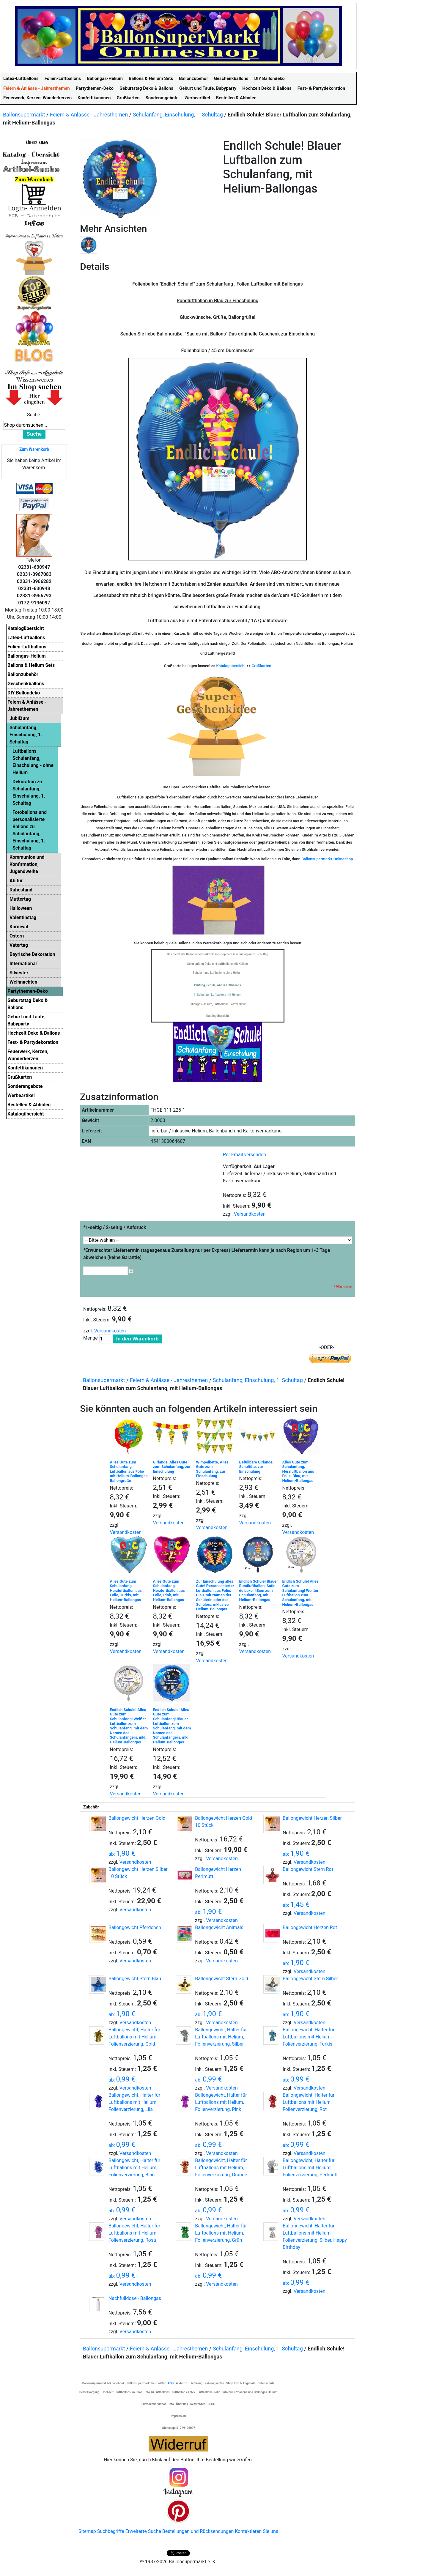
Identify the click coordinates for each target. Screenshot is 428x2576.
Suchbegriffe (110, 2531)
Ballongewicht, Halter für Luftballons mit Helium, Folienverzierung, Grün (221, 2233)
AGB (171, 2383)
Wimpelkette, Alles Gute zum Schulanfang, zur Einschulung (212, 1469)
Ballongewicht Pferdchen (134, 1927)
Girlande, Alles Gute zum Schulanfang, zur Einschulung (172, 1467)
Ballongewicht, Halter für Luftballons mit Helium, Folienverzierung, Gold (134, 2037)
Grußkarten (261, 666)
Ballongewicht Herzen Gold (137, 1818)
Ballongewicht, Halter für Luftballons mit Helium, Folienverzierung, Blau (134, 2168)
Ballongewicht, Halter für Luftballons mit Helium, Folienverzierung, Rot (308, 2102)
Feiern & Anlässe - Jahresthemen (89, 114)
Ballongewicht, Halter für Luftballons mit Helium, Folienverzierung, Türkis (308, 2037)
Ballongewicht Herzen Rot (310, 1927)
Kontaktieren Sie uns (256, 2531)
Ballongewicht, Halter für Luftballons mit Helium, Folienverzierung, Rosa (134, 2233)
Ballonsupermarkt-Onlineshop (327, 859)
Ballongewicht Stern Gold (221, 1978)
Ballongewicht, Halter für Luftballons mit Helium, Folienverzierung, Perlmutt (310, 2168)
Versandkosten (250, 1214)
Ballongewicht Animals (219, 1927)
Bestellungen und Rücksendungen (198, 2531)
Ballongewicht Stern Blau (134, 1978)
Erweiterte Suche (143, 2531)
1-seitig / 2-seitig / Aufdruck (114, 1227)
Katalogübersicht (231, 666)
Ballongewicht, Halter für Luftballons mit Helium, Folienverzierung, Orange (221, 2168)
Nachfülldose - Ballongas (134, 2298)
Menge (90, 1338)
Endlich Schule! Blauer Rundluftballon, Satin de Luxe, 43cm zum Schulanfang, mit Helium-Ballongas (258, 1590)
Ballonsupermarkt (24, 114)
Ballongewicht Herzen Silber (312, 1818)
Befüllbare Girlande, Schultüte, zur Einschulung (256, 1467)
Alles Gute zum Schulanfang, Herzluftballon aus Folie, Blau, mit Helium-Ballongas (298, 1471)
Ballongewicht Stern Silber (310, 1978)
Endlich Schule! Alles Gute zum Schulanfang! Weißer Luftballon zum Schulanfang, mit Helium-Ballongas (300, 1593)
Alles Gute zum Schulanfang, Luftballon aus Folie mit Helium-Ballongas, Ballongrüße (129, 1471)
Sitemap (87, 2531)
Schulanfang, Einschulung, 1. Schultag (178, 114)
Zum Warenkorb (34, 449)
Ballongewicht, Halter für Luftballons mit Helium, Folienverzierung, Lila (134, 2102)
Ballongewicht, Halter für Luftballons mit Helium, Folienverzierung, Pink (221, 2102)
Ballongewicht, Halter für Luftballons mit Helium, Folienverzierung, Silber (221, 2037)
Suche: (34, 414)
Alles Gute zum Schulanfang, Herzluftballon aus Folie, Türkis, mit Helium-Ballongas (126, 1590)
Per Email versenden (244, 1154)
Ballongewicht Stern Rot (308, 1869)
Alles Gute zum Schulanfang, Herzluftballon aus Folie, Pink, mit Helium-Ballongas (169, 1590)
